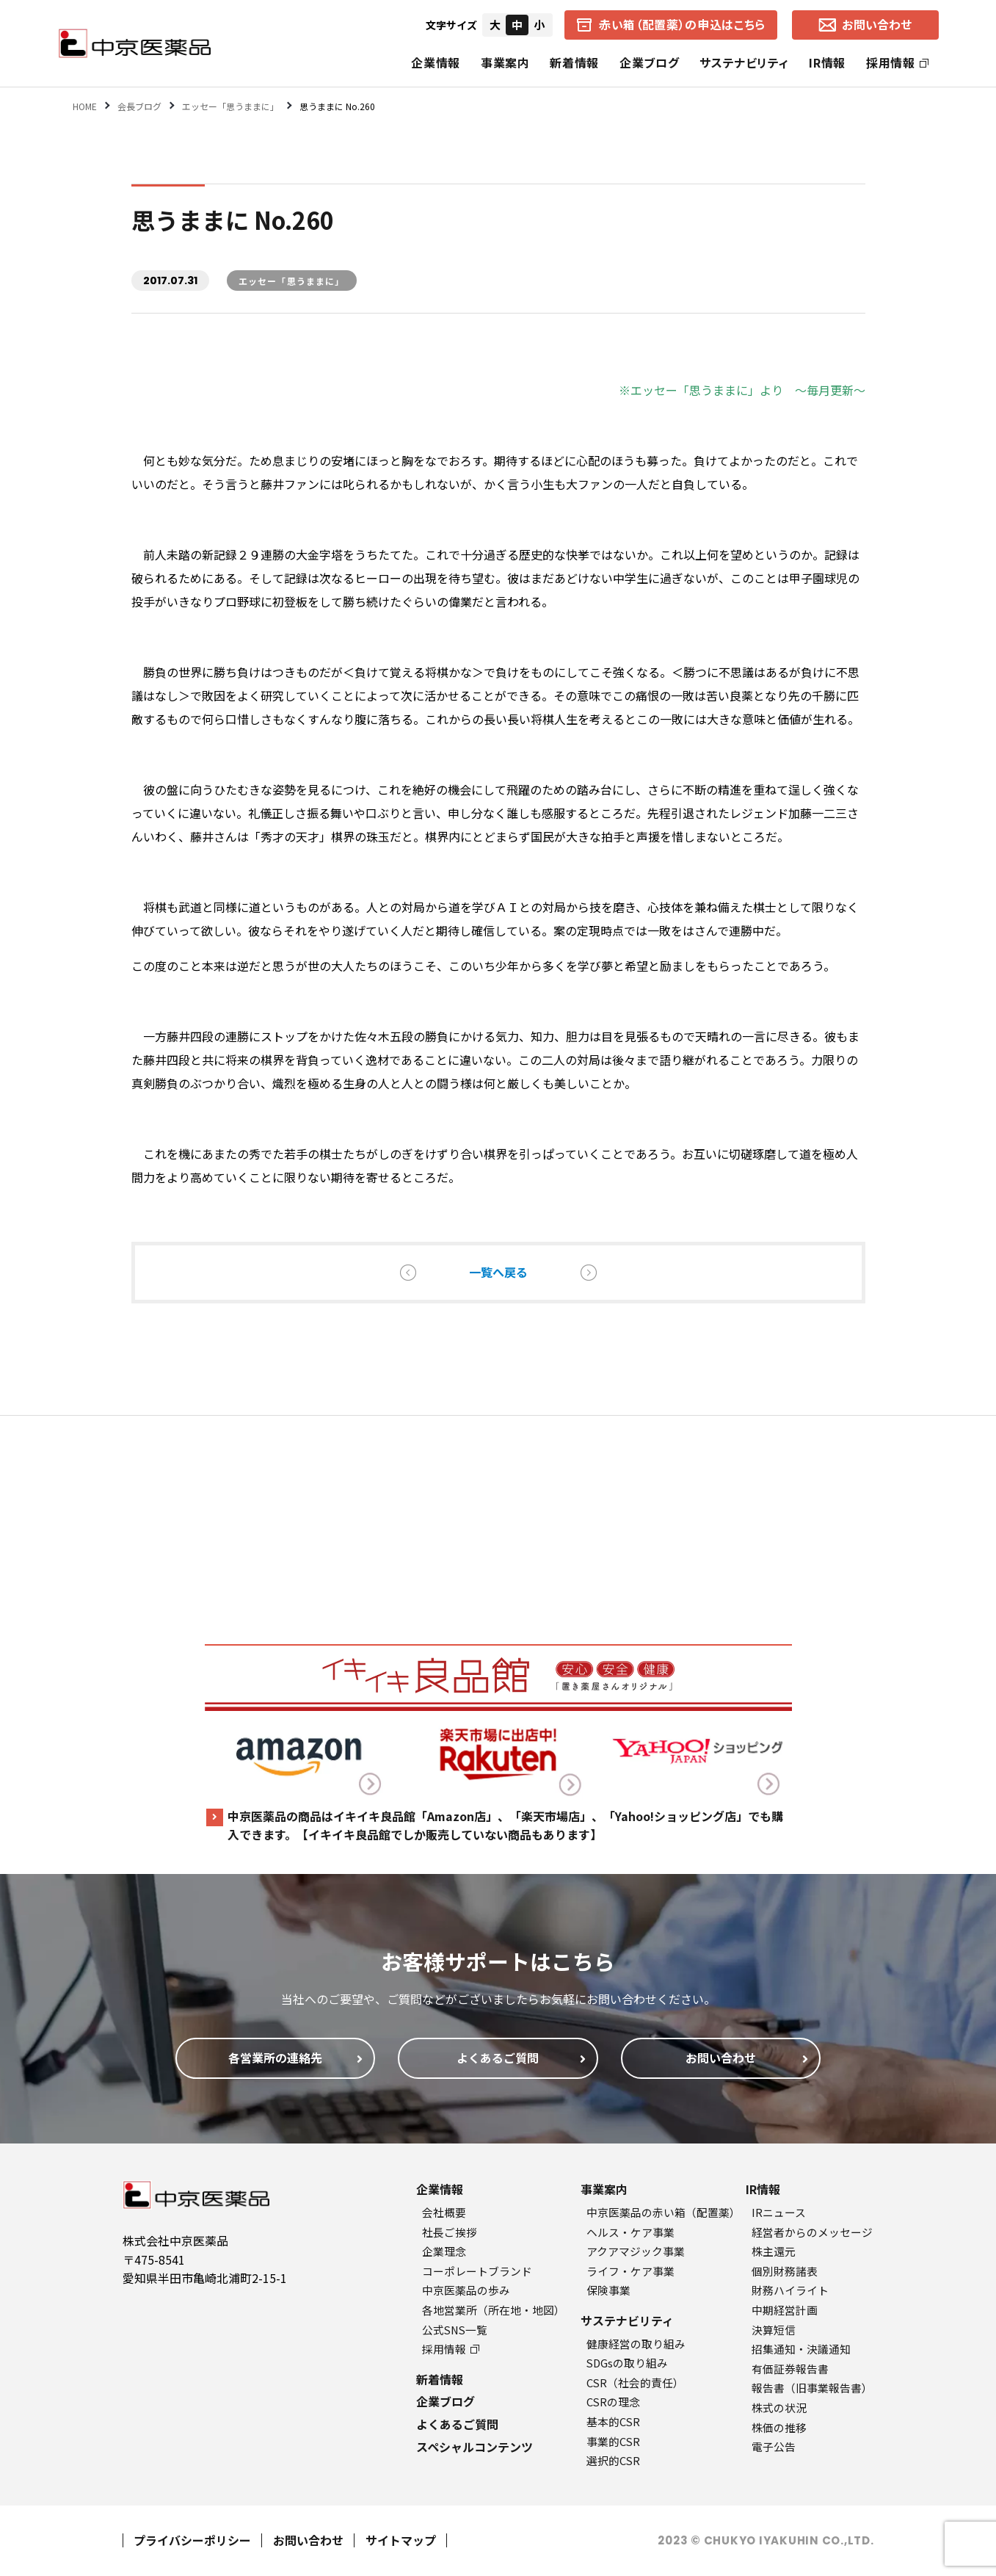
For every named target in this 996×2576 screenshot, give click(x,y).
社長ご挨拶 (449, 2232)
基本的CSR (613, 2421)
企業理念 (444, 2251)
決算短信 (774, 2329)
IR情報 (827, 62)
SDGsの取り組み (627, 2362)
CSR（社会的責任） (635, 2382)
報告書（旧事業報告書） (812, 2387)
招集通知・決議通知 (801, 2348)
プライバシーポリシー (192, 2540)
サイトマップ (401, 2540)
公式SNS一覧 (454, 2329)
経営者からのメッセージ (812, 2232)
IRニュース (779, 2212)
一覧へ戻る (498, 1272)
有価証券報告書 (790, 2368)
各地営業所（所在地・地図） (493, 2310)
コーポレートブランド (477, 2271)
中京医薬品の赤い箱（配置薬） (663, 2212)
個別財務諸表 (785, 2271)
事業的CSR (613, 2441)
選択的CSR (613, 2460)
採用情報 (897, 62)
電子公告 (774, 2446)
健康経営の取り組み (636, 2343)
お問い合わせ (308, 2540)
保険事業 (608, 2290)
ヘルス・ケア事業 (630, 2232)
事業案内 (505, 62)
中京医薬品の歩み (466, 2290)
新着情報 (574, 62)
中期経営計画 (785, 2310)
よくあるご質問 (457, 2424)
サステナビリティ (743, 62)
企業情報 (435, 62)
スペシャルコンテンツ (474, 2447)
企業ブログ (649, 62)
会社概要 (444, 2212)
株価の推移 (779, 2427)
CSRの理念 (613, 2401)
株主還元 (774, 2251)
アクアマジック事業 (635, 2251)
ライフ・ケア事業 (630, 2271)
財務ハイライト (790, 2290)
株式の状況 (779, 2407)
